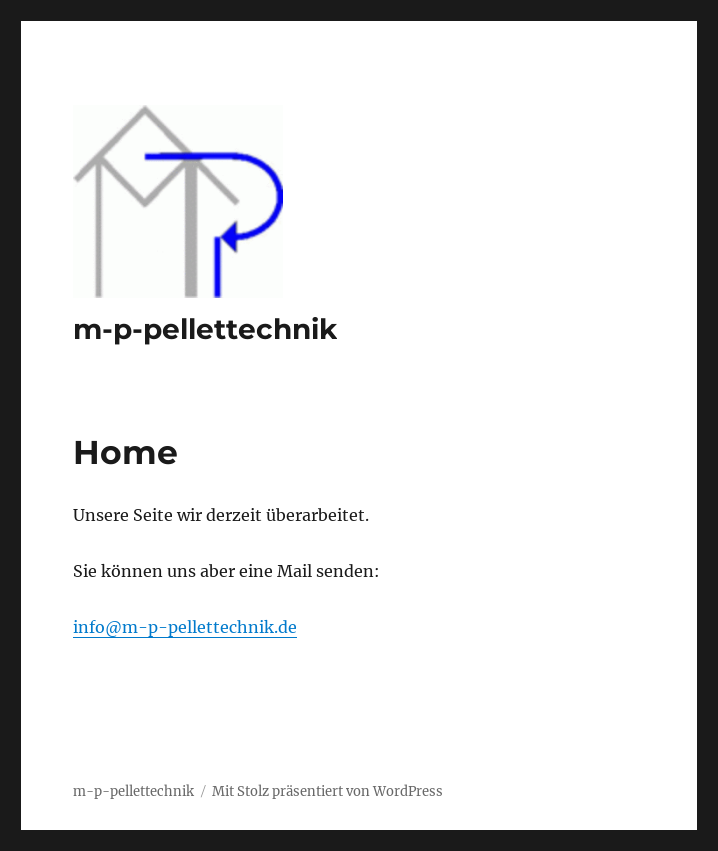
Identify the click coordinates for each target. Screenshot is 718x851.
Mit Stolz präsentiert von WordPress (327, 791)
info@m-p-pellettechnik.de (185, 627)
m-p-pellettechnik (205, 329)
